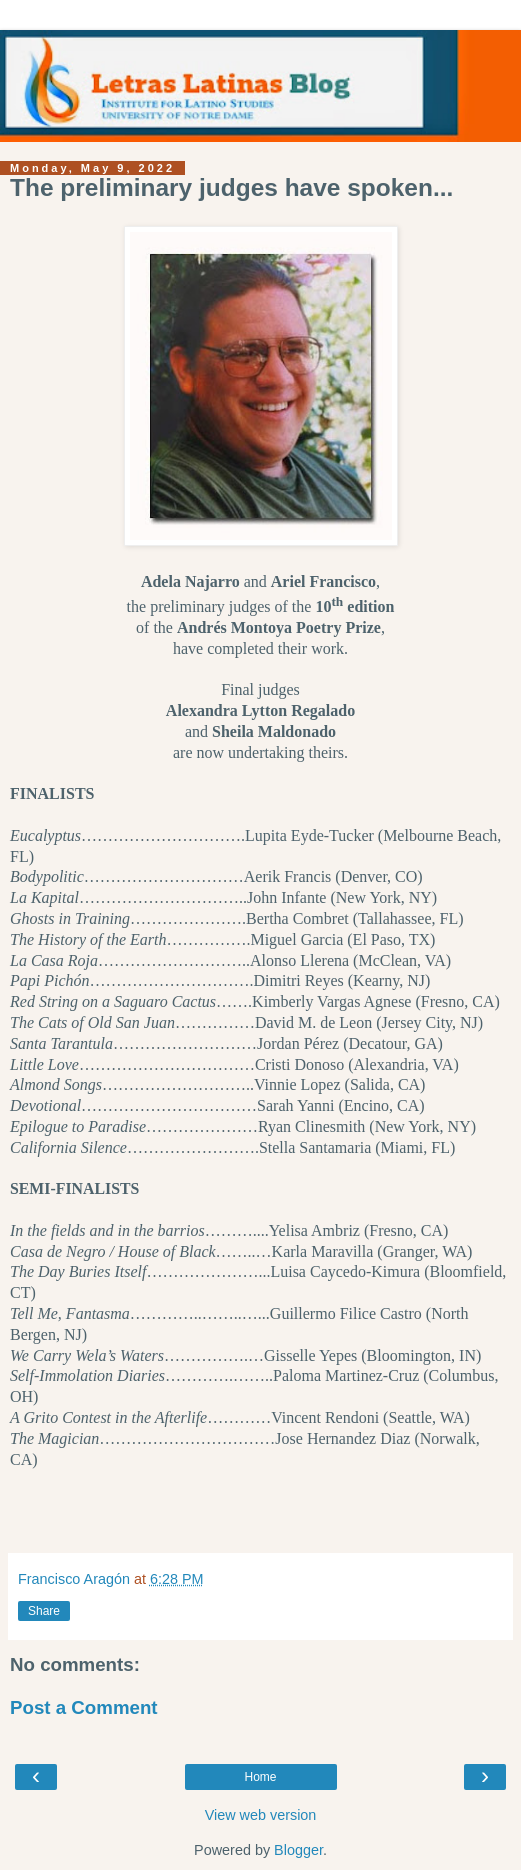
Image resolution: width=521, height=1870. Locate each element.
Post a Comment (84, 1707)
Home (260, 1777)
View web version (261, 1815)
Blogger (298, 1850)
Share (44, 1611)
